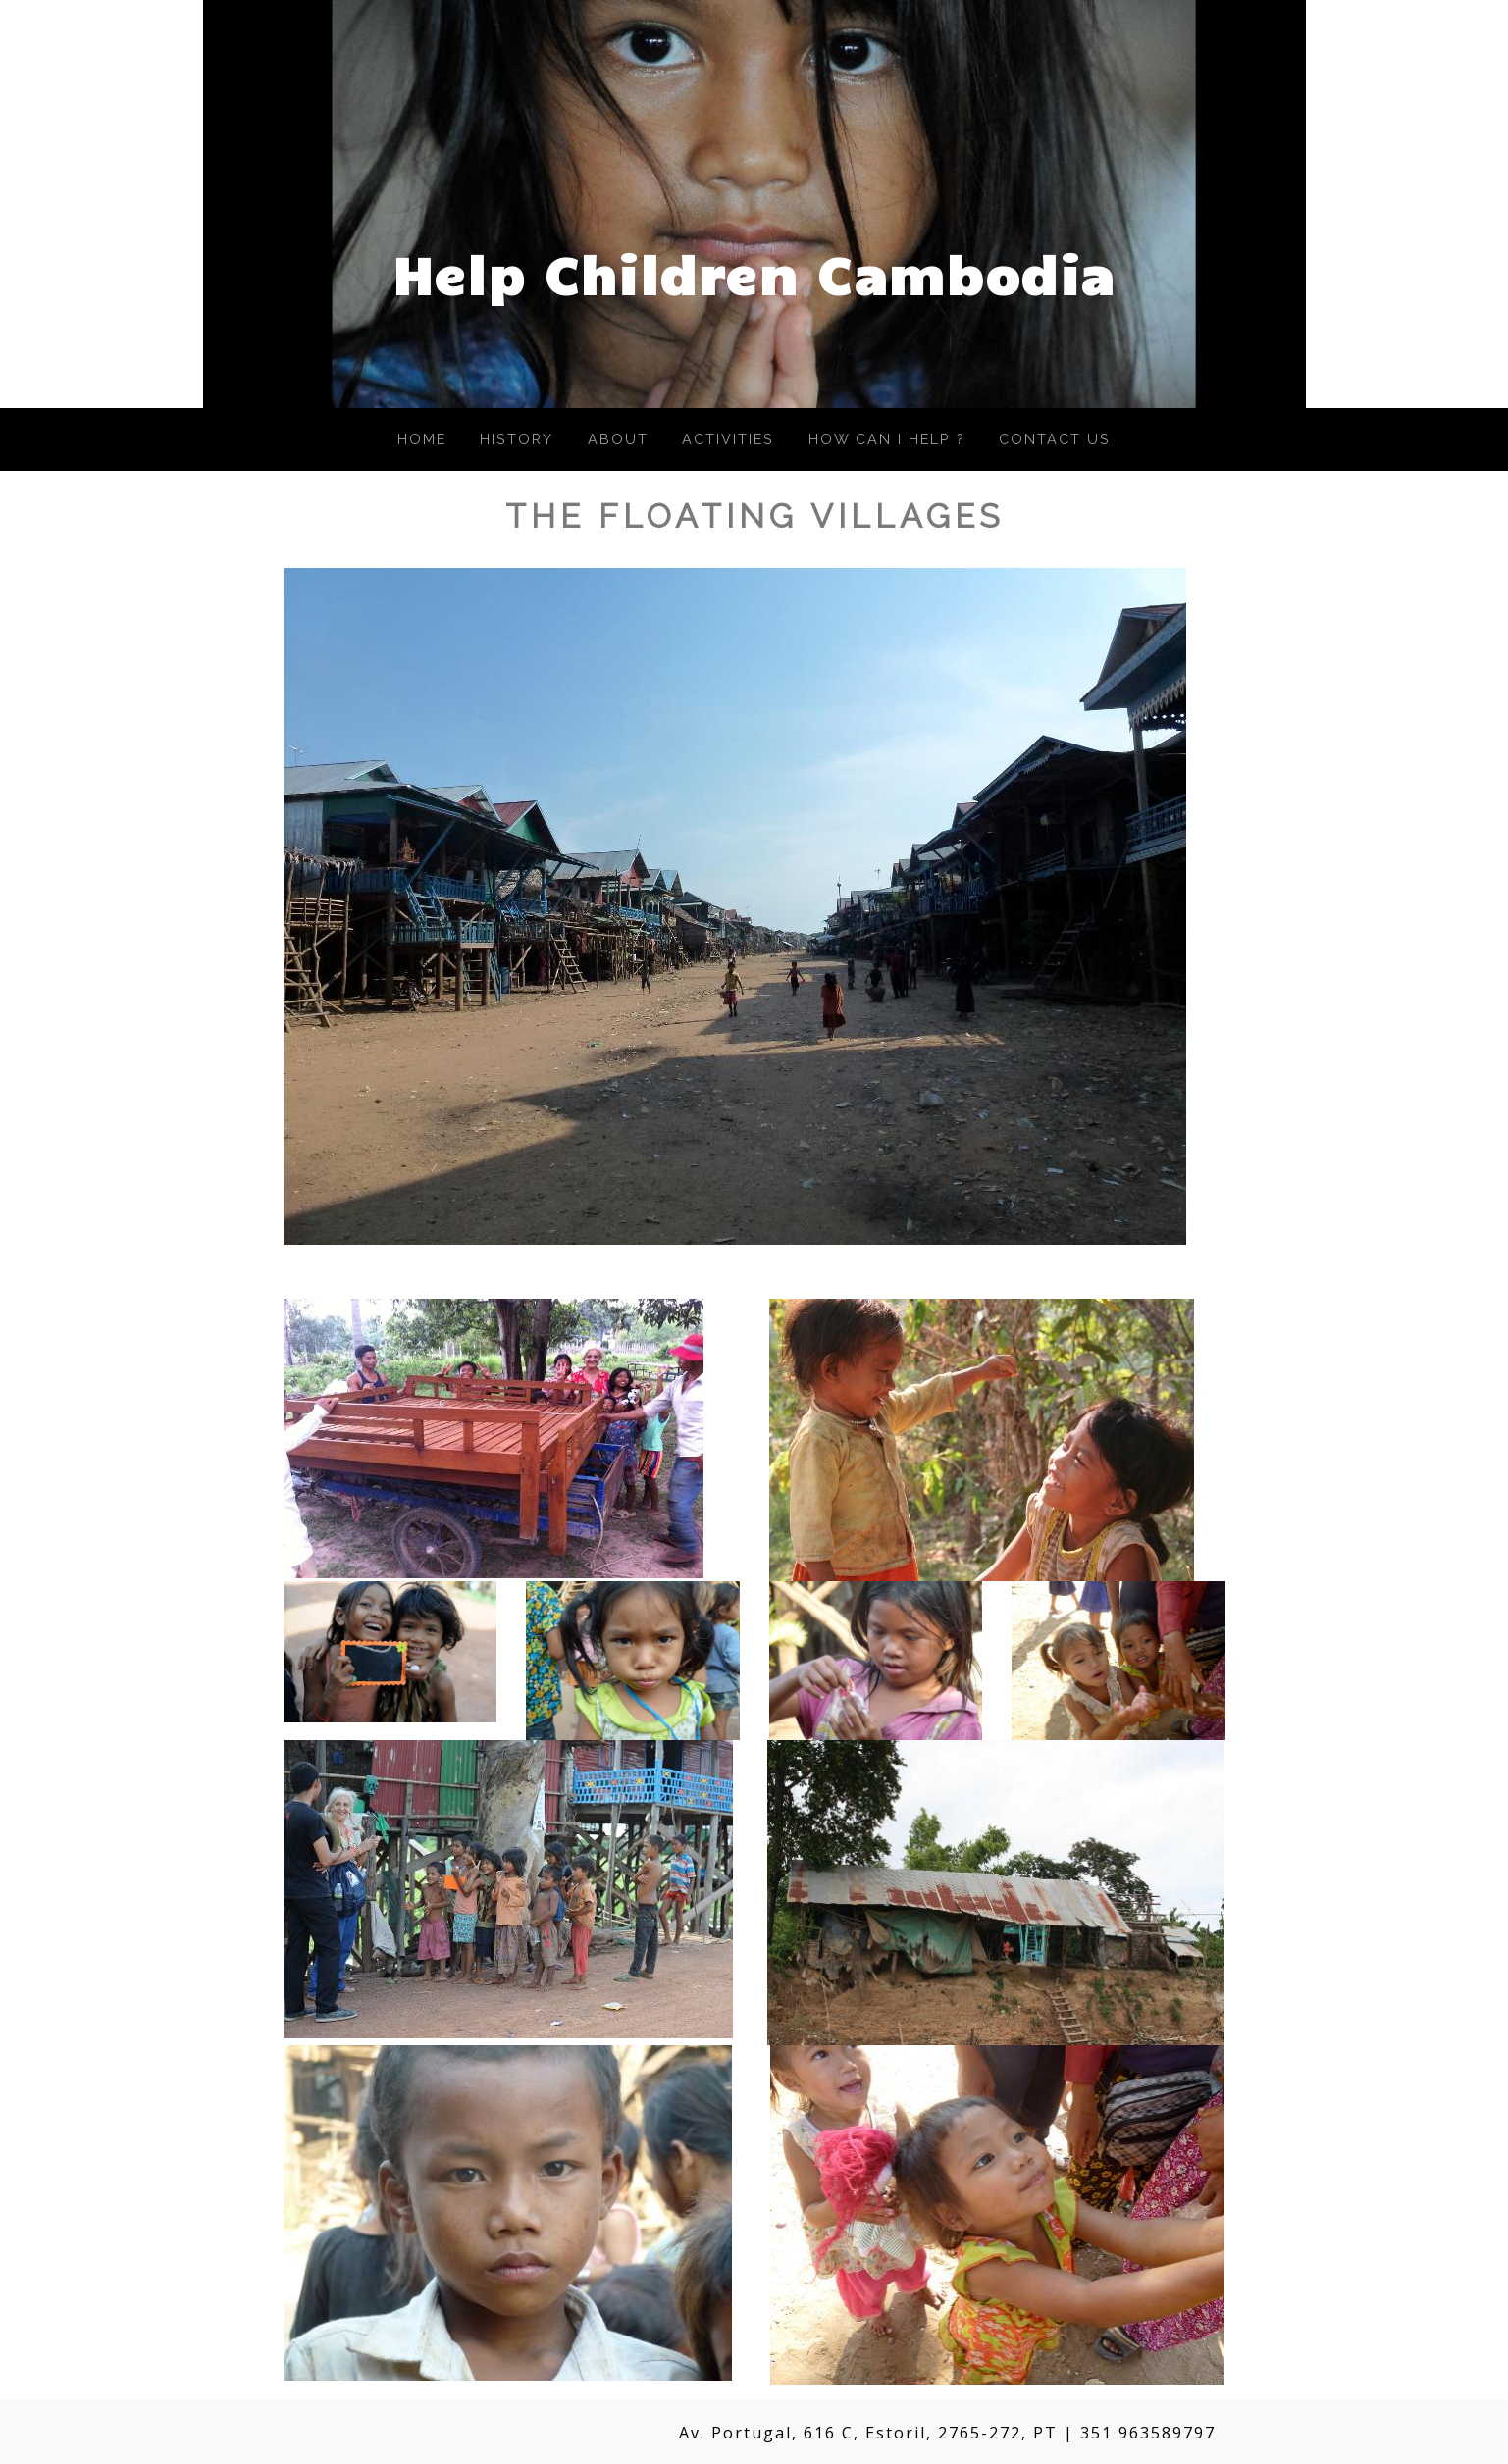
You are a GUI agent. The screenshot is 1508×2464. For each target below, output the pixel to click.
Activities (728, 439)
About (618, 439)
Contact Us (1055, 439)
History (516, 439)
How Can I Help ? (886, 439)
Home (421, 439)
